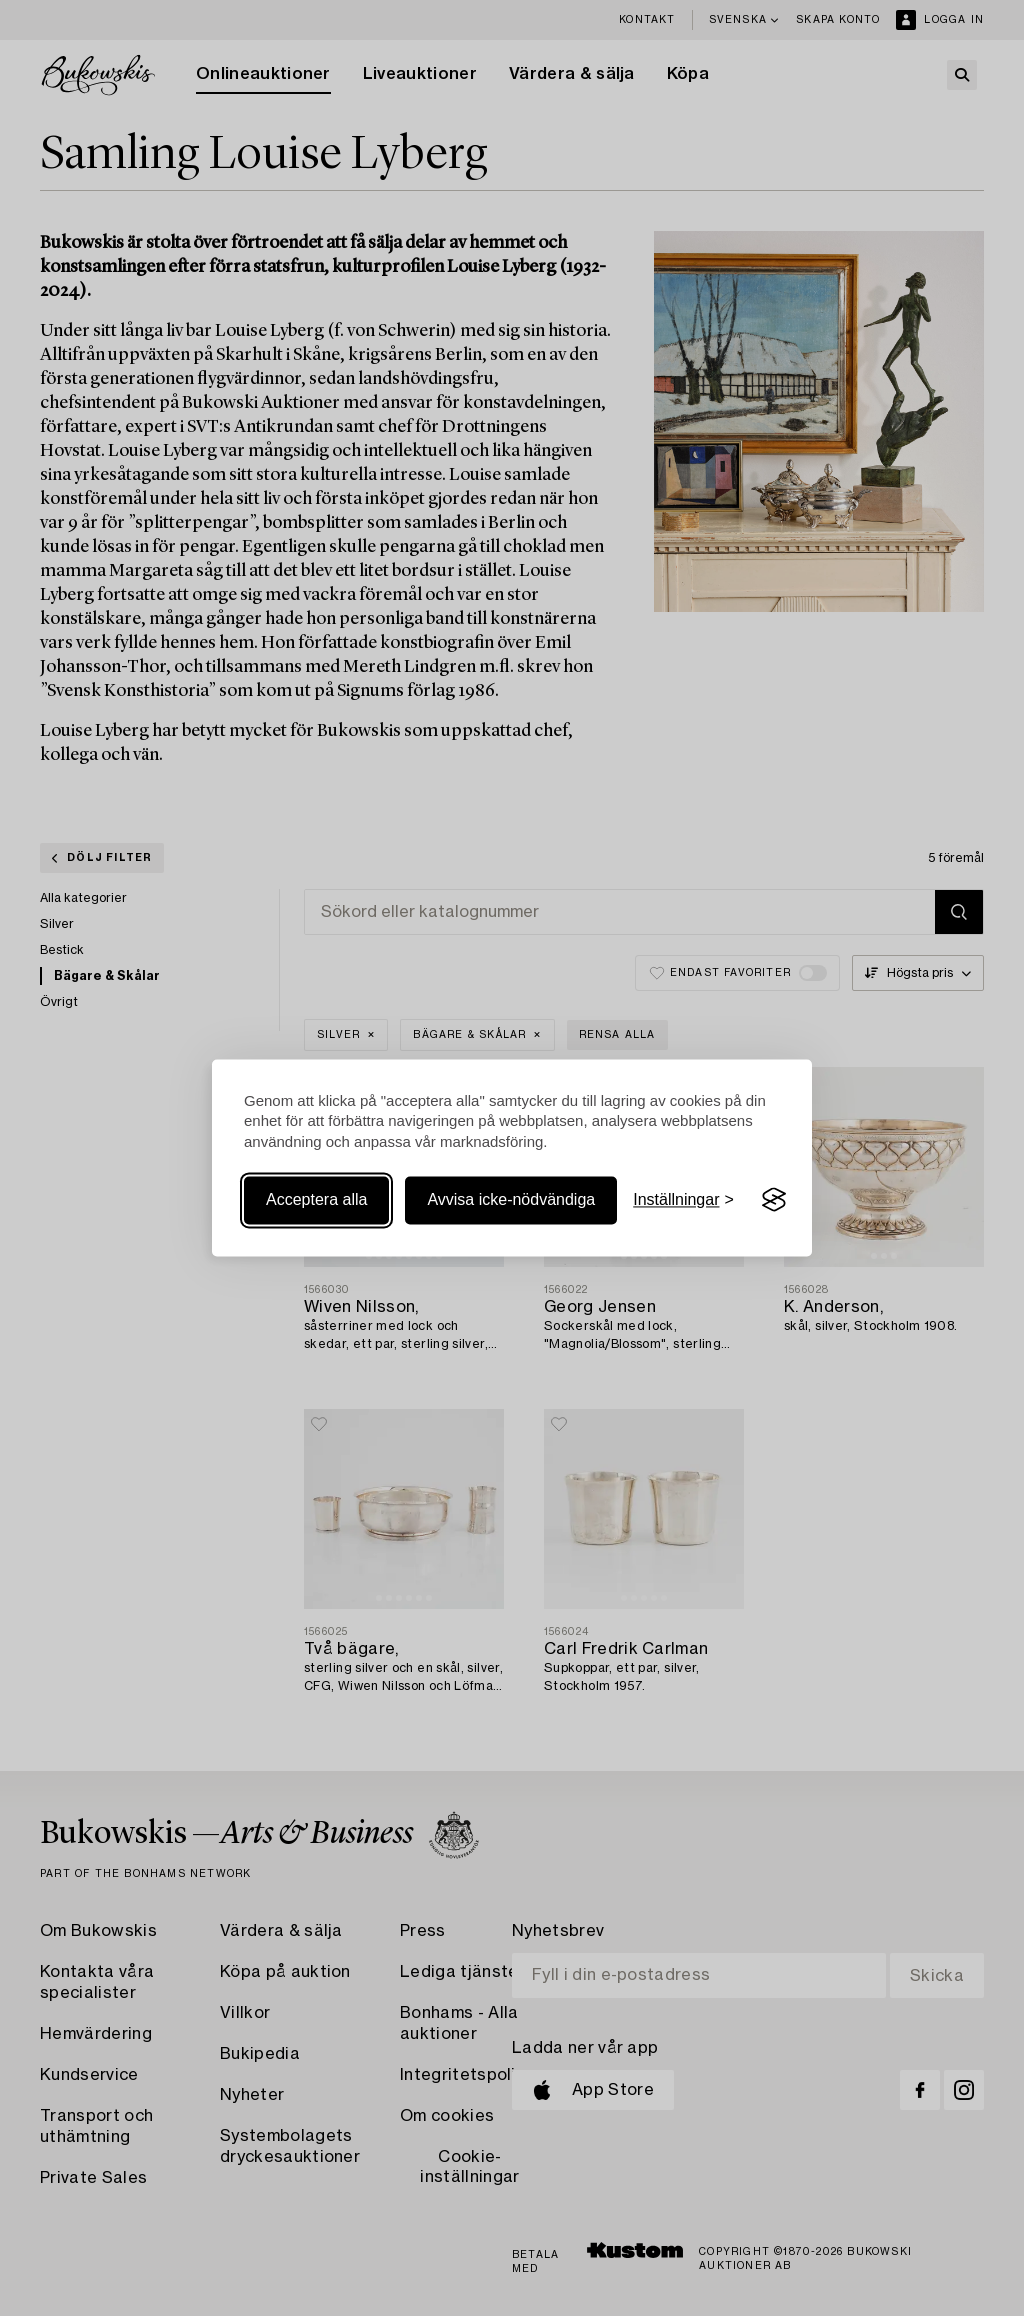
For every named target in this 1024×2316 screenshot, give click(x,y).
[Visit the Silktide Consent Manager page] (774, 1200)
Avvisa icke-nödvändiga (511, 1199)
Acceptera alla (316, 1199)
